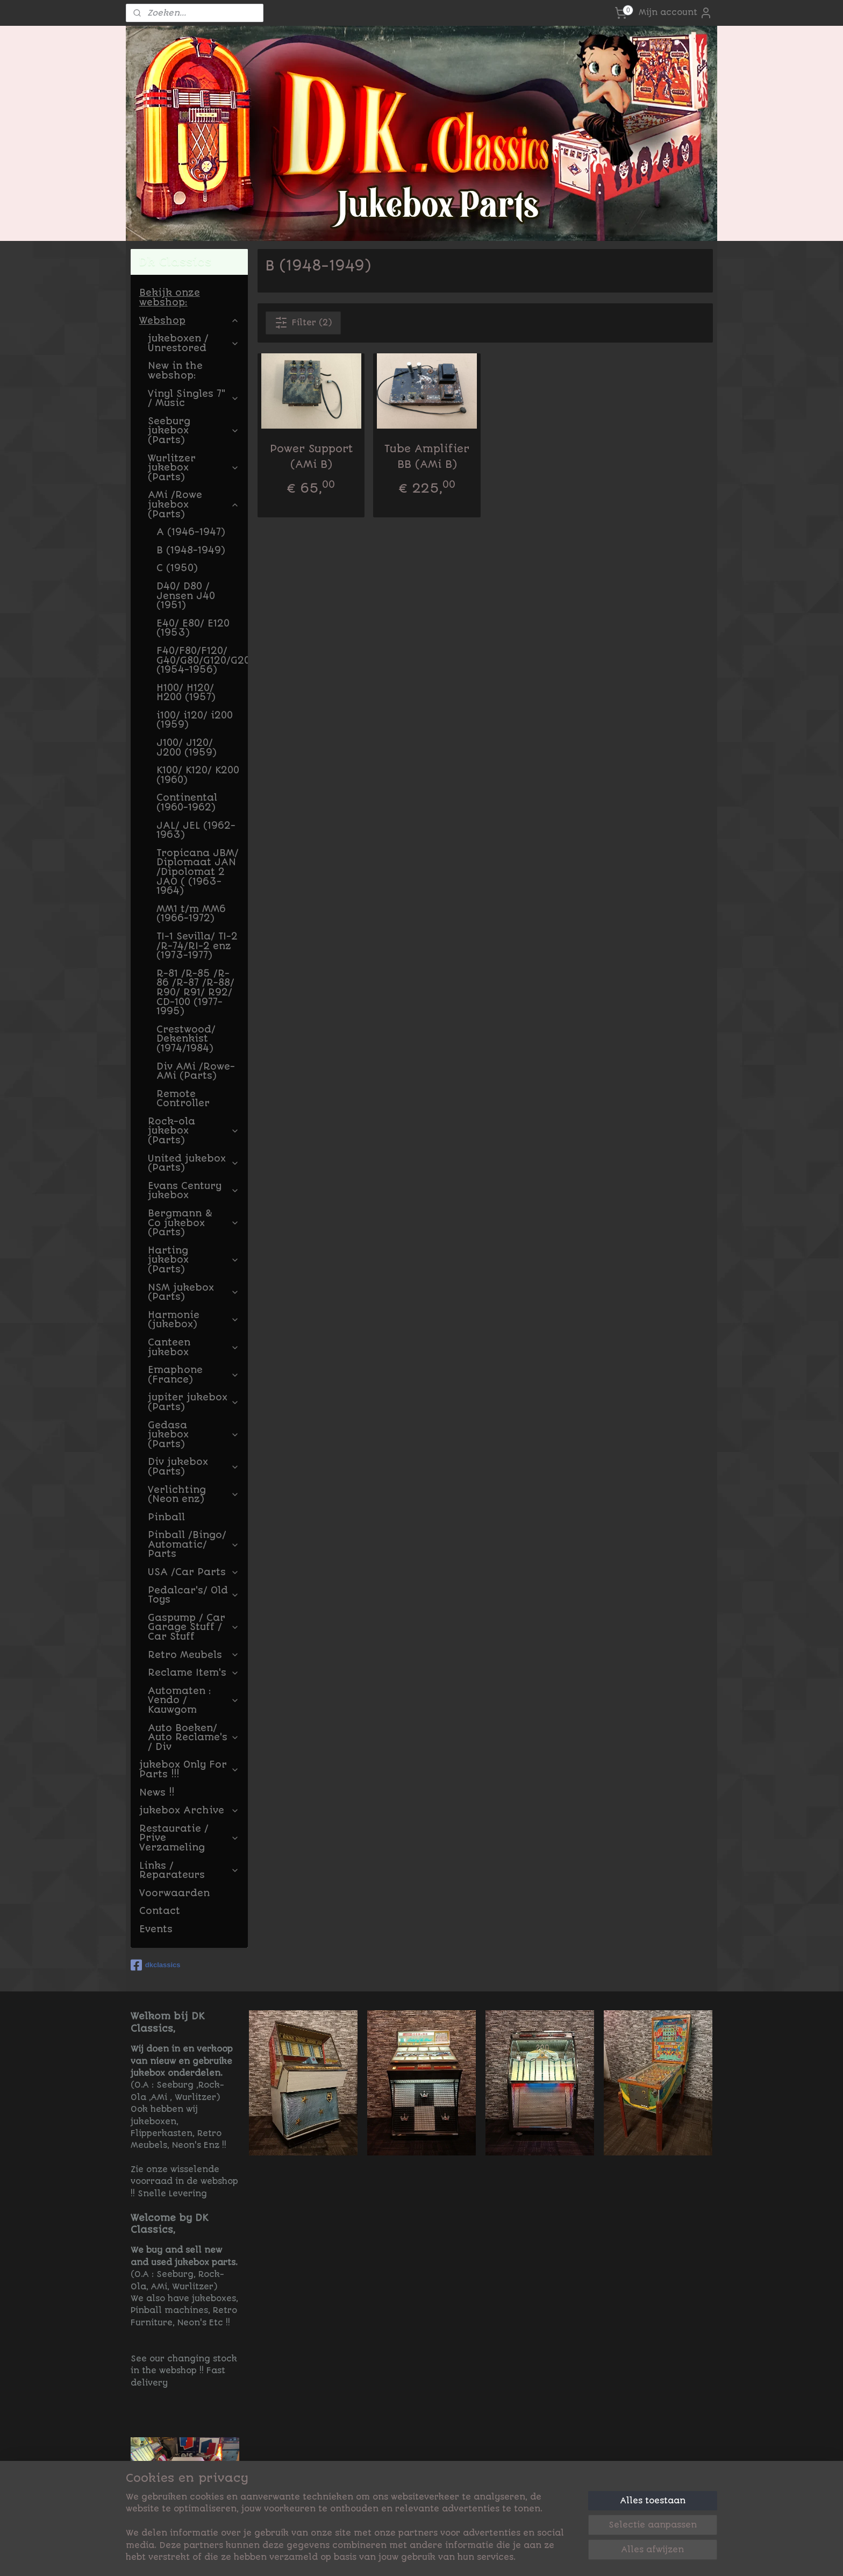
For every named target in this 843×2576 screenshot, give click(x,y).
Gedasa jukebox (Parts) (193, 1434)
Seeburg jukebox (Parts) (193, 430)
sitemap (463, 2556)
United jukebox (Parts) (193, 1163)
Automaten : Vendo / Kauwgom (193, 1700)
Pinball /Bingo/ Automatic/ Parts (193, 1544)
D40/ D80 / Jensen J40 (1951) (185, 595)
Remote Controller (183, 1098)
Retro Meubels (193, 1654)
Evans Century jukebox (193, 1190)
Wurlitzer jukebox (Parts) (193, 467)
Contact (159, 1910)
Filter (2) (302, 322)
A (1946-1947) (190, 531)
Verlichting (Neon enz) (193, 1494)
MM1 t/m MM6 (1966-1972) (191, 913)
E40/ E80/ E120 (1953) (193, 628)
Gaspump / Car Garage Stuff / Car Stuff (193, 1627)
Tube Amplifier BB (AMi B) (426, 457)
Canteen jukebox (193, 1347)
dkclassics (156, 1965)
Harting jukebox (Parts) (193, 1260)
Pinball (166, 1517)
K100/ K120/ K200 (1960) (197, 775)
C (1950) (177, 568)
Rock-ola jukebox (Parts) (193, 1130)
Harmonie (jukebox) (193, 1320)
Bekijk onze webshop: (169, 297)
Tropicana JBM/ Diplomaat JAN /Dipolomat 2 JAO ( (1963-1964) (197, 872)
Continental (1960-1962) (186, 802)
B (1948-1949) (190, 550)
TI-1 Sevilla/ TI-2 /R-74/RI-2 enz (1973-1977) (197, 945)
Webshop (189, 320)
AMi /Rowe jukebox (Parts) (193, 504)
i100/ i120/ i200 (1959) (194, 720)
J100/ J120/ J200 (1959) (186, 747)
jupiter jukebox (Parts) (193, 1402)
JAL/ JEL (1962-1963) (195, 830)
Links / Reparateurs (189, 1870)
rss (490, 2556)
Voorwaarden (174, 1893)
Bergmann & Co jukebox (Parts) (193, 1222)
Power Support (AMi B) (310, 457)
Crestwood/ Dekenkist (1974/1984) (186, 1039)
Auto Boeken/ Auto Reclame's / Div (193, 1737)
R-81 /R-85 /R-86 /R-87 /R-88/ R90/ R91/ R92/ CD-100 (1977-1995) (195, 992)
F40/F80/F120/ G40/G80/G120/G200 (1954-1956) (202, 660)
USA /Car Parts (193, 1572)
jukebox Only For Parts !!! (189, 1769)
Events (156, 1929)
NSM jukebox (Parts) (193, 1292)
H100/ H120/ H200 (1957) (186, 692)
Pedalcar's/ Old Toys (193, 1595)
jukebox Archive (189, 1810)
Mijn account (675, 12)
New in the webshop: (175, 370)
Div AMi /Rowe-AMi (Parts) (195, 1071)
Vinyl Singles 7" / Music (193, 398)
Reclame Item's (193, 1672)
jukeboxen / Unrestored (193, 343)
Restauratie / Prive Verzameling (189, 1838)
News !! (156, 1792)
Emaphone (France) (193, 1374)
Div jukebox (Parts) (193, 1466)
